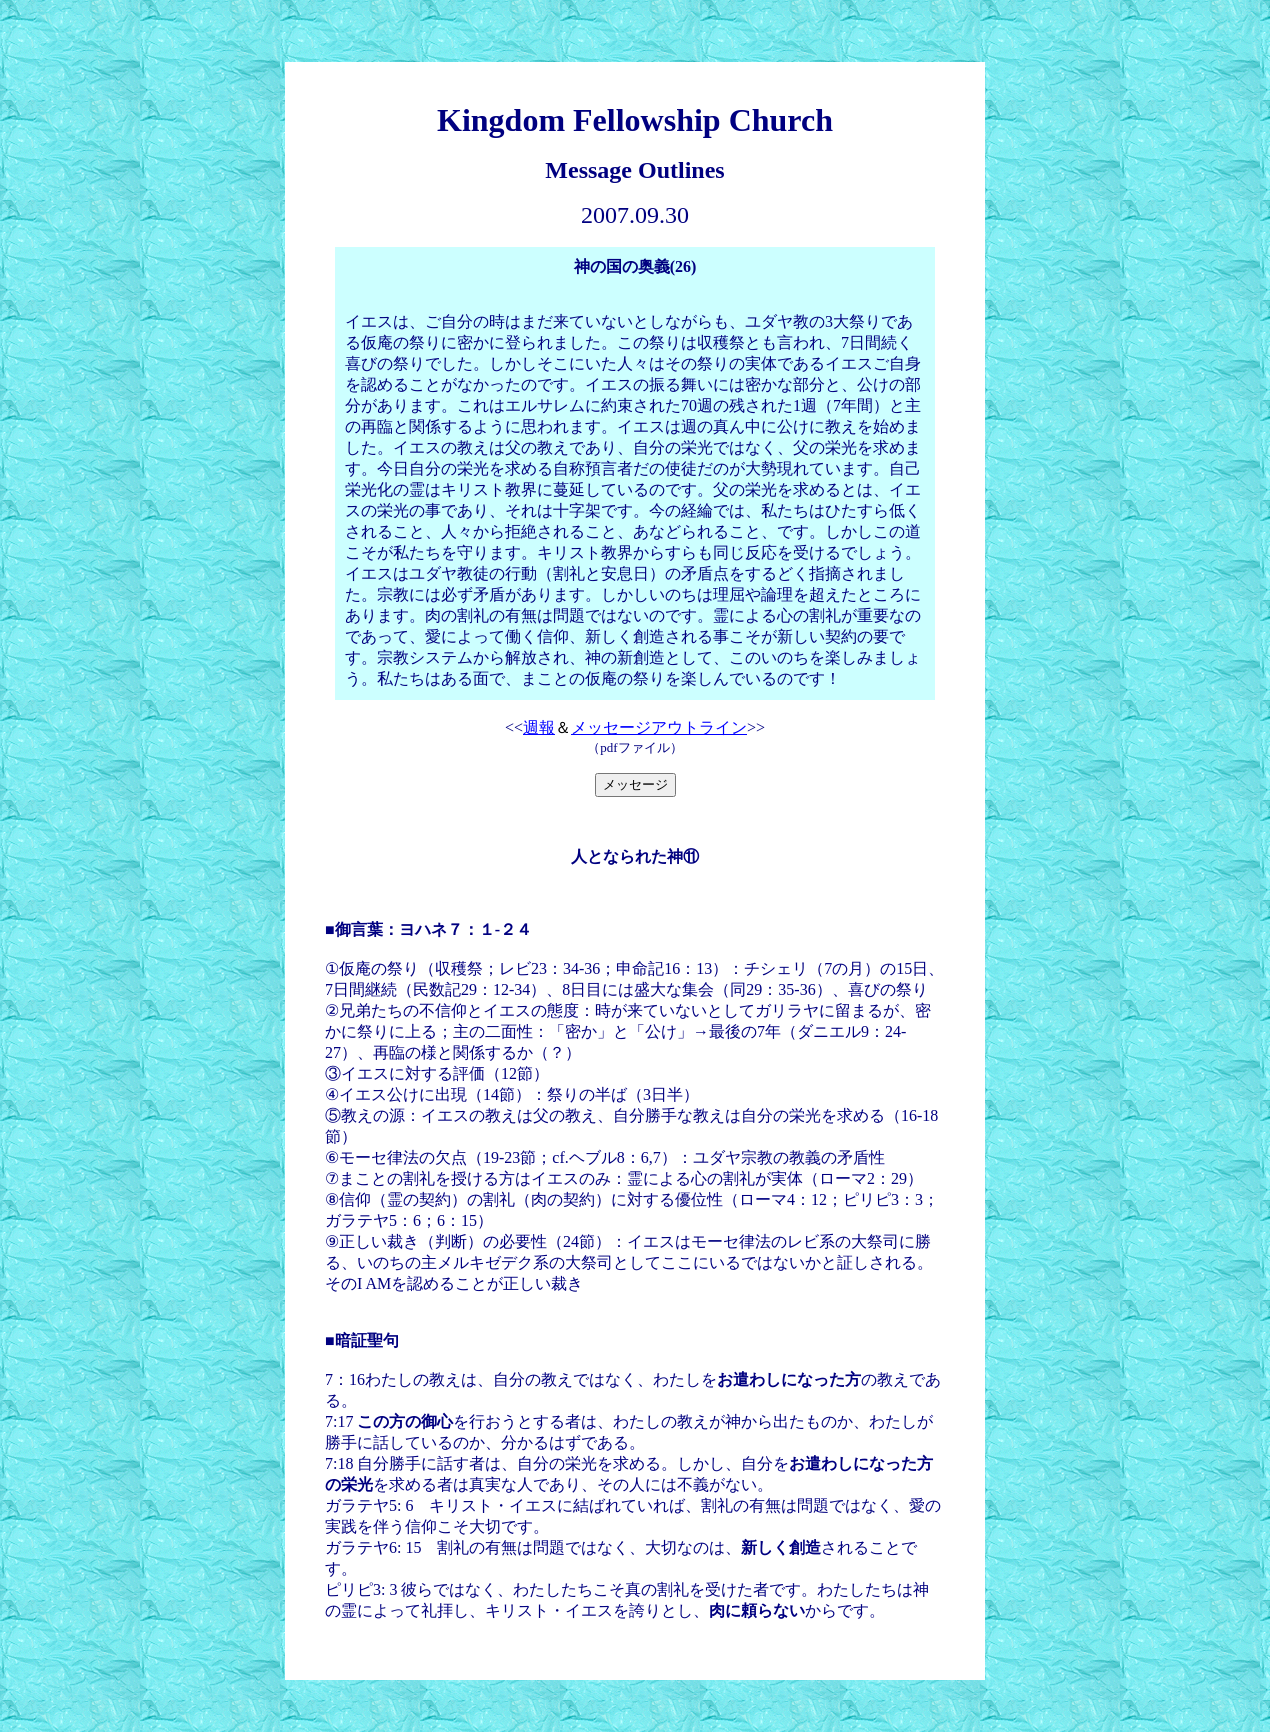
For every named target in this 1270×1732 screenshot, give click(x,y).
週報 (539, 727)
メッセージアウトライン (659, 727)
